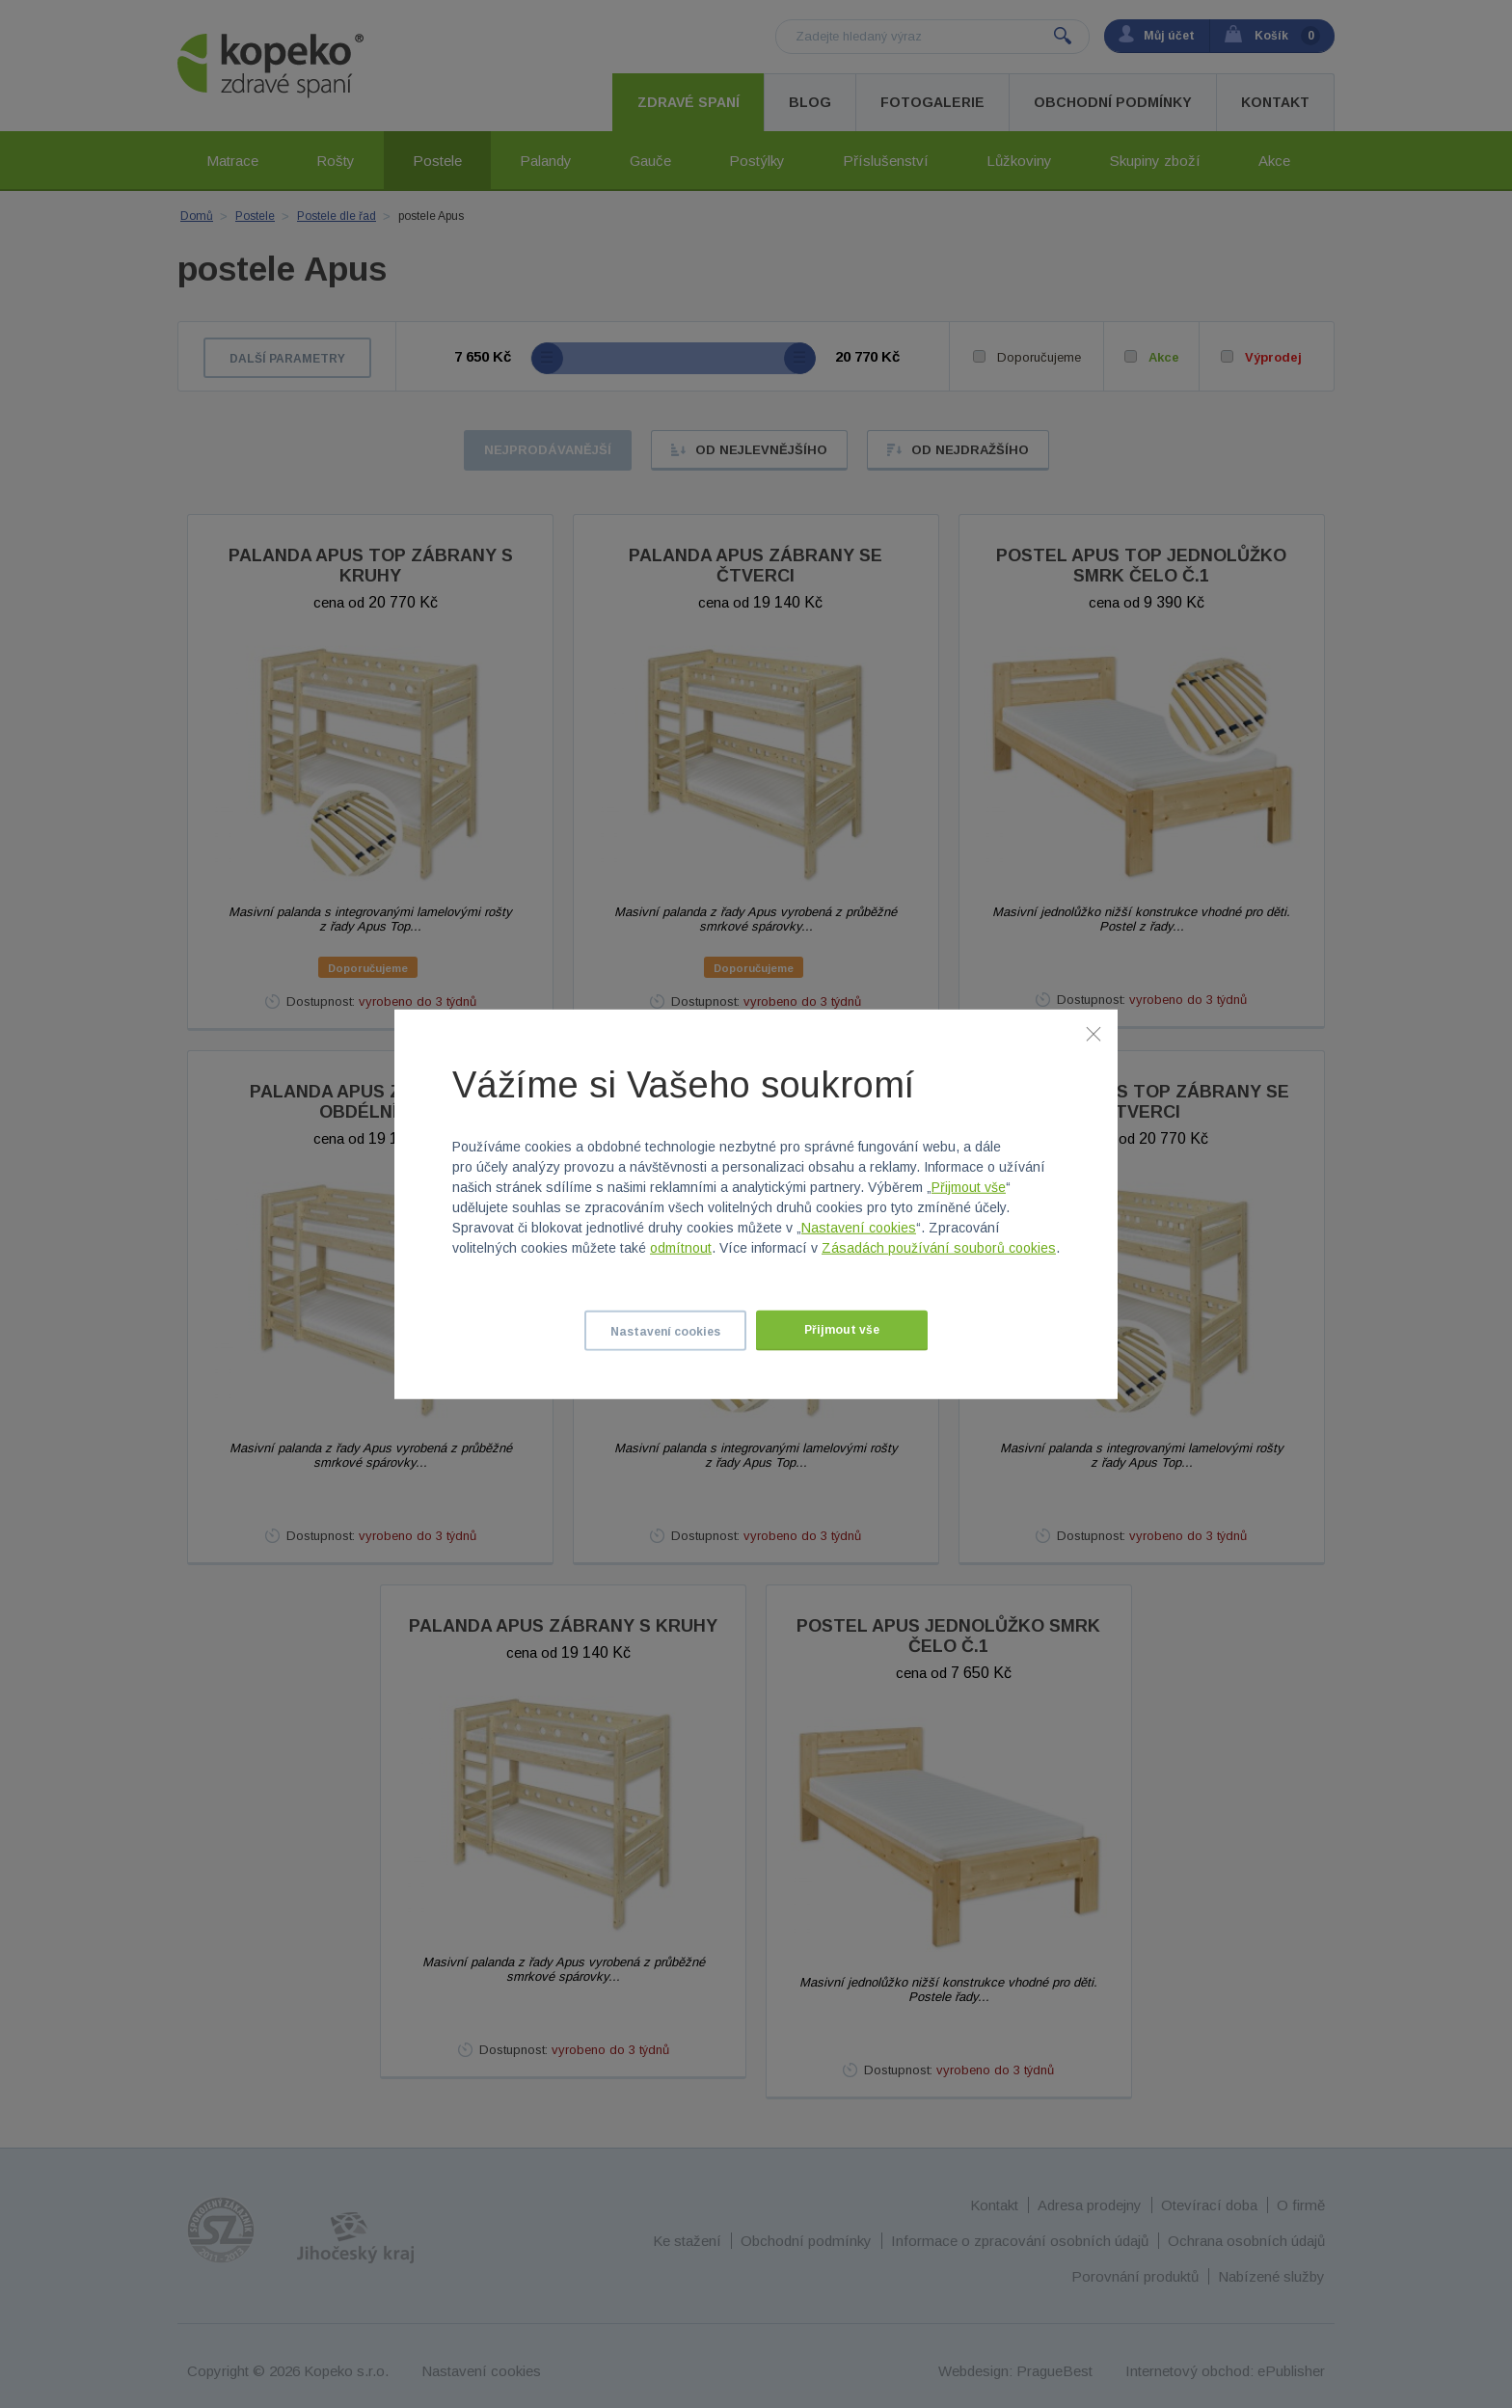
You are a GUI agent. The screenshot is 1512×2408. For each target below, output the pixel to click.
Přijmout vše (969, 1187)
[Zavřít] (1093, 1032)
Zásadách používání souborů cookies (939, 1248)
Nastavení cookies (858, 1227)
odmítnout (681, 1248)
